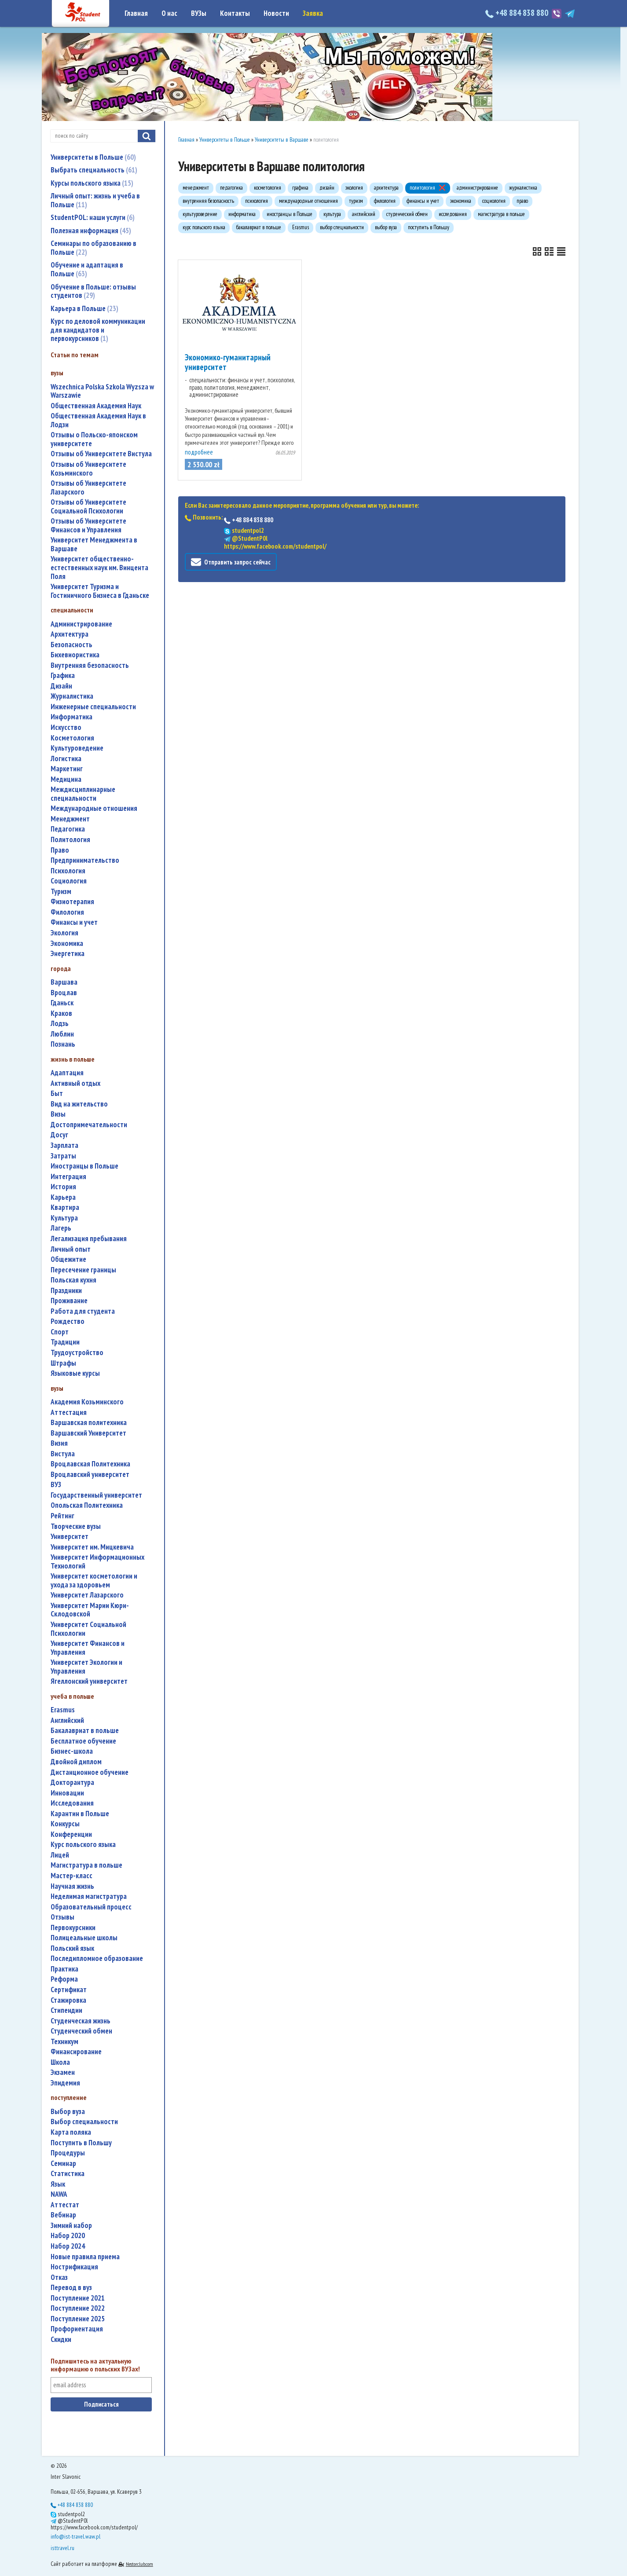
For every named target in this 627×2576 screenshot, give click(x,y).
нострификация (74, 2267)
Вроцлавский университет (90, 1474)
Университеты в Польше (93, 157)
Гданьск (62, 1003)
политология (70, 839)
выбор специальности (84, 2121)
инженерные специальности (93, 706)
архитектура (69, 634)
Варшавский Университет (88, 1433)
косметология (72, 738)
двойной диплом (76, 1761)
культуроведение (77, 748)
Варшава (64, 982)
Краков (61, 1013)
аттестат (65, 2205)
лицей (60, 1855)
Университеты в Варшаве (281, 139)
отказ (59, 2277)
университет (69, 1536)
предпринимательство (85, 860)
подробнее (199, 452)
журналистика (72, 696)
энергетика (67, 953)
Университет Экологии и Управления (86, 1667)
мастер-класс (71, 1875)
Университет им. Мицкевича (92, 1547)
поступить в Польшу (81, 2142)
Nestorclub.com (139, 2564)
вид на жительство (79, 1104)
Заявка (313, 13)
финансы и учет (74, 922)
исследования (72, 1803)
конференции (71, 1834)
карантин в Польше (80, 1813)
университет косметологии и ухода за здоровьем (94, 1581)
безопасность (71, 644)
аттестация (69, 1412)
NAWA (59, 2194)
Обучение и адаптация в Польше (87, 269)
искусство (66, 727)
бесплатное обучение (83, 1741)
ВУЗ (56, 1484)
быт (57, 1093)
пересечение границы (83, 1270)
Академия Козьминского (87, 1402)
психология (68, 871)
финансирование (76, 2051)
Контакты (235, 13)
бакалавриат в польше (85, 1730)
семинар (63, 2163)
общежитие (68, 1259)
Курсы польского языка (92, 183)
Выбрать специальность (94, 170)
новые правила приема (85, 2256)
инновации (67, 1793)
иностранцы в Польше (84, 1166)
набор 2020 (68, 2235)
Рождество (67, 1321)
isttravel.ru (62, 2548)
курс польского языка (83, 1844)
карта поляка (71, 2132)
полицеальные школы (84, 1937)
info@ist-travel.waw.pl (75, 2536)
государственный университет (96, 1495)
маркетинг (67, 768)
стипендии (66, 2010)
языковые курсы (75, 1373)
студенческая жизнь (80, 2021)
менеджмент (70, 819)
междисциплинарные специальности (83, 794)
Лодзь (60, 1023)
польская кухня (73, 1280)
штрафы (63, 1363)
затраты (63, 1156)
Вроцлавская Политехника (90, 1464)
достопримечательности (89, 1124)
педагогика (68, 829)
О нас (169, 13)
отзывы (62, 1917)
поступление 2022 (78, 2308)
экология (64, 933)
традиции (65, 1342)
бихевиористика (75, 655)
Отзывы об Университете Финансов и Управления (88, 526)
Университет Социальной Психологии (88, 1629)
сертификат (69, 1989)
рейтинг (62, 1516)
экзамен (63, 2072)
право (60, 850)
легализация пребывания (89, 1238)
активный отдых (75, 1083)
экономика (67, 943)
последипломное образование (97, 1958)
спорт (60, 1332)
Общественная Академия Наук (96, 405)
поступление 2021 (78, 2298)
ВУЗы (198, 13)
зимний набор (71, 2225)
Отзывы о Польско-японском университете (94, 439)
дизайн (61, 686)
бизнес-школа (72, 1751)
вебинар (63, 2215)
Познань (63, 1044)
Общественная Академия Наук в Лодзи (98, 420)
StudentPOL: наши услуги (93, 217)
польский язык (72, 1948)
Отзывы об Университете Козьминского (88, 469)
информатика (71, 717)
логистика (66, 758)
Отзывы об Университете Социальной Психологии (88, 507)
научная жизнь (72, 1886)
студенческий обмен (81, 2031)
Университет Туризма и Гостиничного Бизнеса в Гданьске (100, 591)
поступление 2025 (78, 2318)
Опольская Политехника (87, 1505)
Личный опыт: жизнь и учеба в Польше (95, 200)
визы (58, 1114)
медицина (66, 779)
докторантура (72, 1782)
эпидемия (65, 2083)
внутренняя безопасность (90, 665)
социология (69, 881)
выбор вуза (68, 2111)
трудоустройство (77, 1352)
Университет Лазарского (87, 1595)
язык (58, 2184)
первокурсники (73, 1927)
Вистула (63, 1453)
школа (60, 2062)
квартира (65, 1207)
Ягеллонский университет (89, 1681)
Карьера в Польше (84, 308)
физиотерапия (72, 901)
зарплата (64, 1145)
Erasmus (63, 1710)
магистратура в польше (86, 1865)
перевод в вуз (71, 2287)
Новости (276, 13)
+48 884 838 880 (517, 12)
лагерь (61, 1228)
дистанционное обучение (89, 1772)
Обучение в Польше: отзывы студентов (93, 291)
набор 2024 (68, 2246)
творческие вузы (76, 1526)
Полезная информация (91, 230)
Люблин (62, 1034)
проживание (69, 1300)
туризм (61, 891)
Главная (136, 13)
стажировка (68, 2000)
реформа (64, 1979)
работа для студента (83, 1311)
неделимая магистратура (89, 1896)
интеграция (68, 1176)
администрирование (81, 624)
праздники (66, 1290)
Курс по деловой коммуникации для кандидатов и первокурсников (98, 329)
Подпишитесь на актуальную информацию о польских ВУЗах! (95, 2365)
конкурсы (65, 1823)
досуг (59, 1135)
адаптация (67, 1072)
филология (67, 912)
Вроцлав (64, 992)
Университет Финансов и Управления (88, 1648)
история (63, 1186)
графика (63, 675)
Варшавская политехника (89, 1422)
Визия (59, 1443)
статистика (67, 2173)
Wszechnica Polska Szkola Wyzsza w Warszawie (102, 391)
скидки (61, 2339)
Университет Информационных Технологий (97, 1562)
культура (64, 1218)
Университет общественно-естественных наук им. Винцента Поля (99, 567)
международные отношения (94, 808)
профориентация (77, 2329)
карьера (63, 1197)
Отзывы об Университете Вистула (101, 453)
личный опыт (71, 1249)
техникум (64, 2041)
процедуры (68, 2153)
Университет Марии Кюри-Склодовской (90, 1610)
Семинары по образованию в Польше (93, 247)
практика (64, 1969)
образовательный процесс (91, 1907)
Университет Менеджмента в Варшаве (94, 544)
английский (67, 1720)
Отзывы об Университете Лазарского (88, 488)
